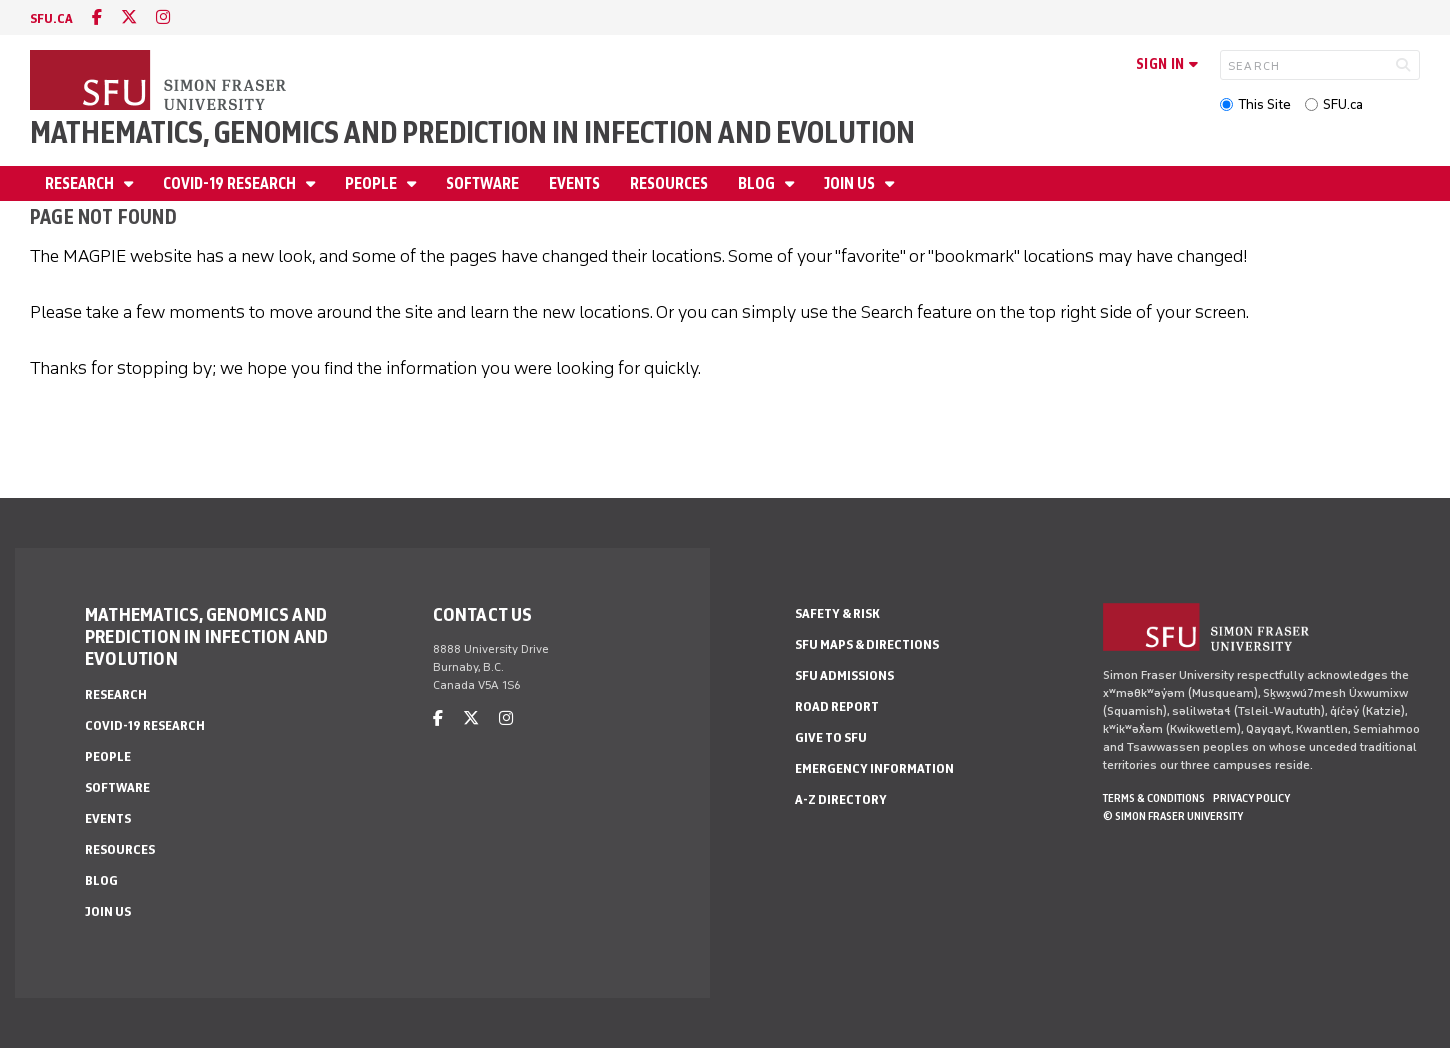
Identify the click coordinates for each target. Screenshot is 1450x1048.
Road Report (837, 706)
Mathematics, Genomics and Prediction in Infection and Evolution (472, 132)
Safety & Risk (837, 613)
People (372, 183)
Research (81, 183)
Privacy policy (1251, 798)
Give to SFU (831, 737)
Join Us (851, 183)
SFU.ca (1343, 104)
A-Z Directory (841, 799)
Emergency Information (874, 768)
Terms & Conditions (1154, 798)
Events (574, 183)
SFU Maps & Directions (867, 644)
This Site (1264, 104)
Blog (758, 183)
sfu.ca (51, 18)
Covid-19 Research (231, 183)
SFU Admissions (844, 675)
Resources (669, 183)
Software (482, 183)
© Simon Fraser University (1173, 816)
